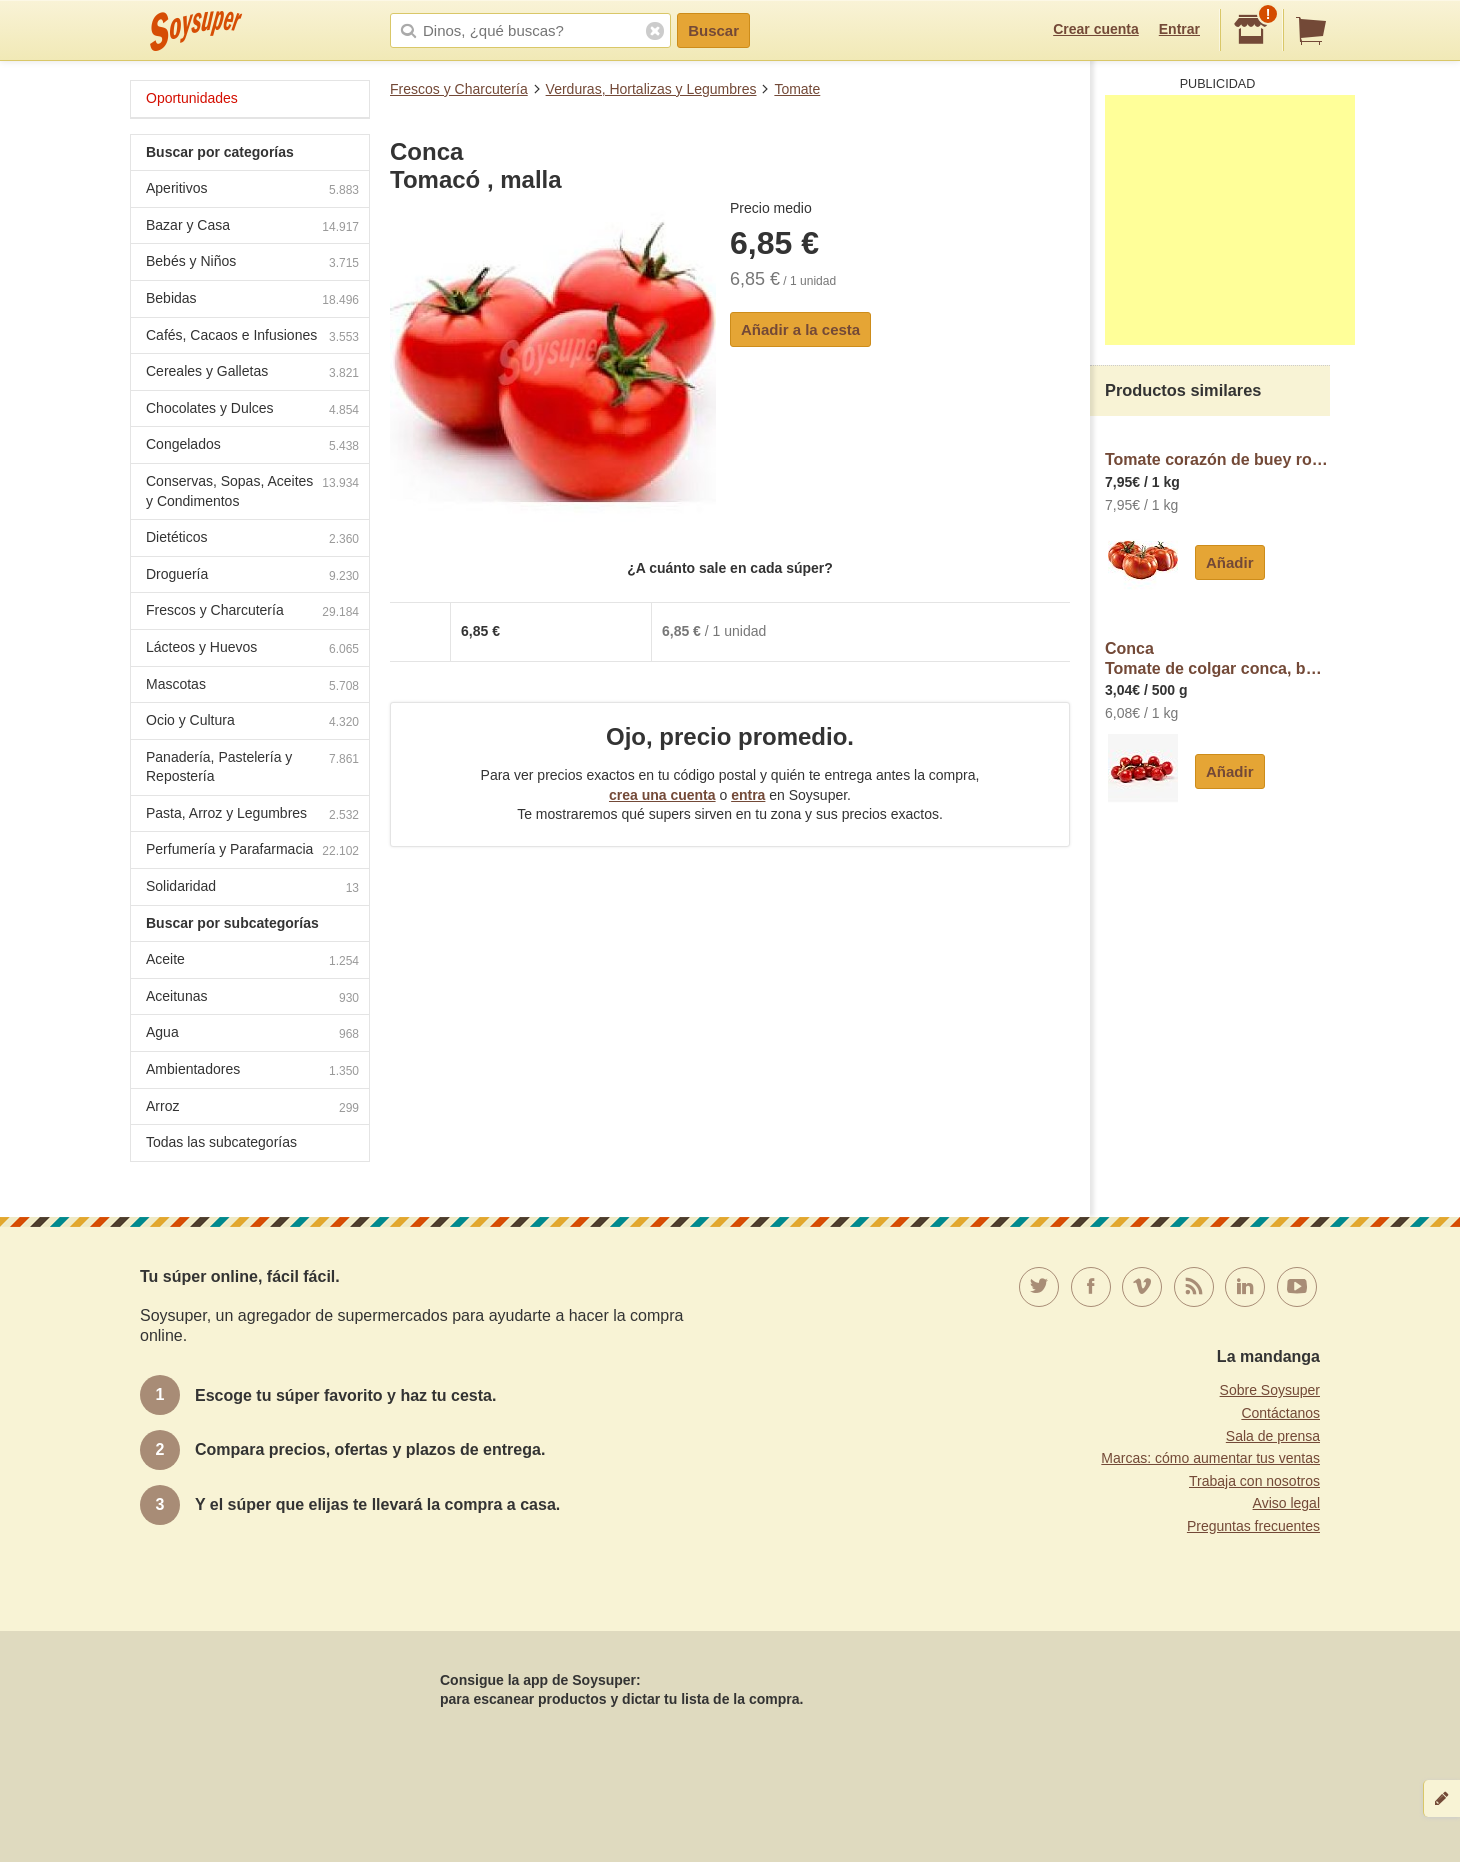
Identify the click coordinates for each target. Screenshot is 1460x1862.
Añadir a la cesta (800, 329)
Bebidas (252, 300)
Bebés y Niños (252, 263)
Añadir (1230, 562)
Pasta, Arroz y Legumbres (252, 815)
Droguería (252, 576)
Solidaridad (252, 888)
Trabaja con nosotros (1254, 1481)
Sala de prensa (1273, 1436)
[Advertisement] (1230, 220)
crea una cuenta (662, 795)
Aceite (252, 961)
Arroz (252, 1108)
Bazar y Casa (252, 227)
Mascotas (252, 686)
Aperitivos (252, 190)
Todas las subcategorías (221, 1142)
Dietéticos (252, 539)
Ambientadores (252, 1071)
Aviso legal (1286, 1503)
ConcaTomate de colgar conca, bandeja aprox (1217, 658)
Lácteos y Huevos (252, 649)
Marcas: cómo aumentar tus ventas (1210, 1458)
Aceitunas (252, 998)
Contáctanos (1280, 1413)
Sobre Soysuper (1270, 1390)
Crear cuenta (1096, 29)
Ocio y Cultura (252, 722)
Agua (252, 1034)
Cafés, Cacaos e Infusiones (252, 337)
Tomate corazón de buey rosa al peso (1217, 459)
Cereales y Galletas (252, 373)
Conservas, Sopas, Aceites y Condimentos (252, 491)
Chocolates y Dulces (252, 410)
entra (748, 795)
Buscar (713, 30)
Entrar (1179, 29)
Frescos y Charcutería (459, 89)
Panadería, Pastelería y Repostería (252, 767)
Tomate (797, 89)
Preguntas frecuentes (1253, 1526)
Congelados (252, 446)
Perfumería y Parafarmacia (252, 851)
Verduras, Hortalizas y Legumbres (651, 89)
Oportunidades (192, 98)
